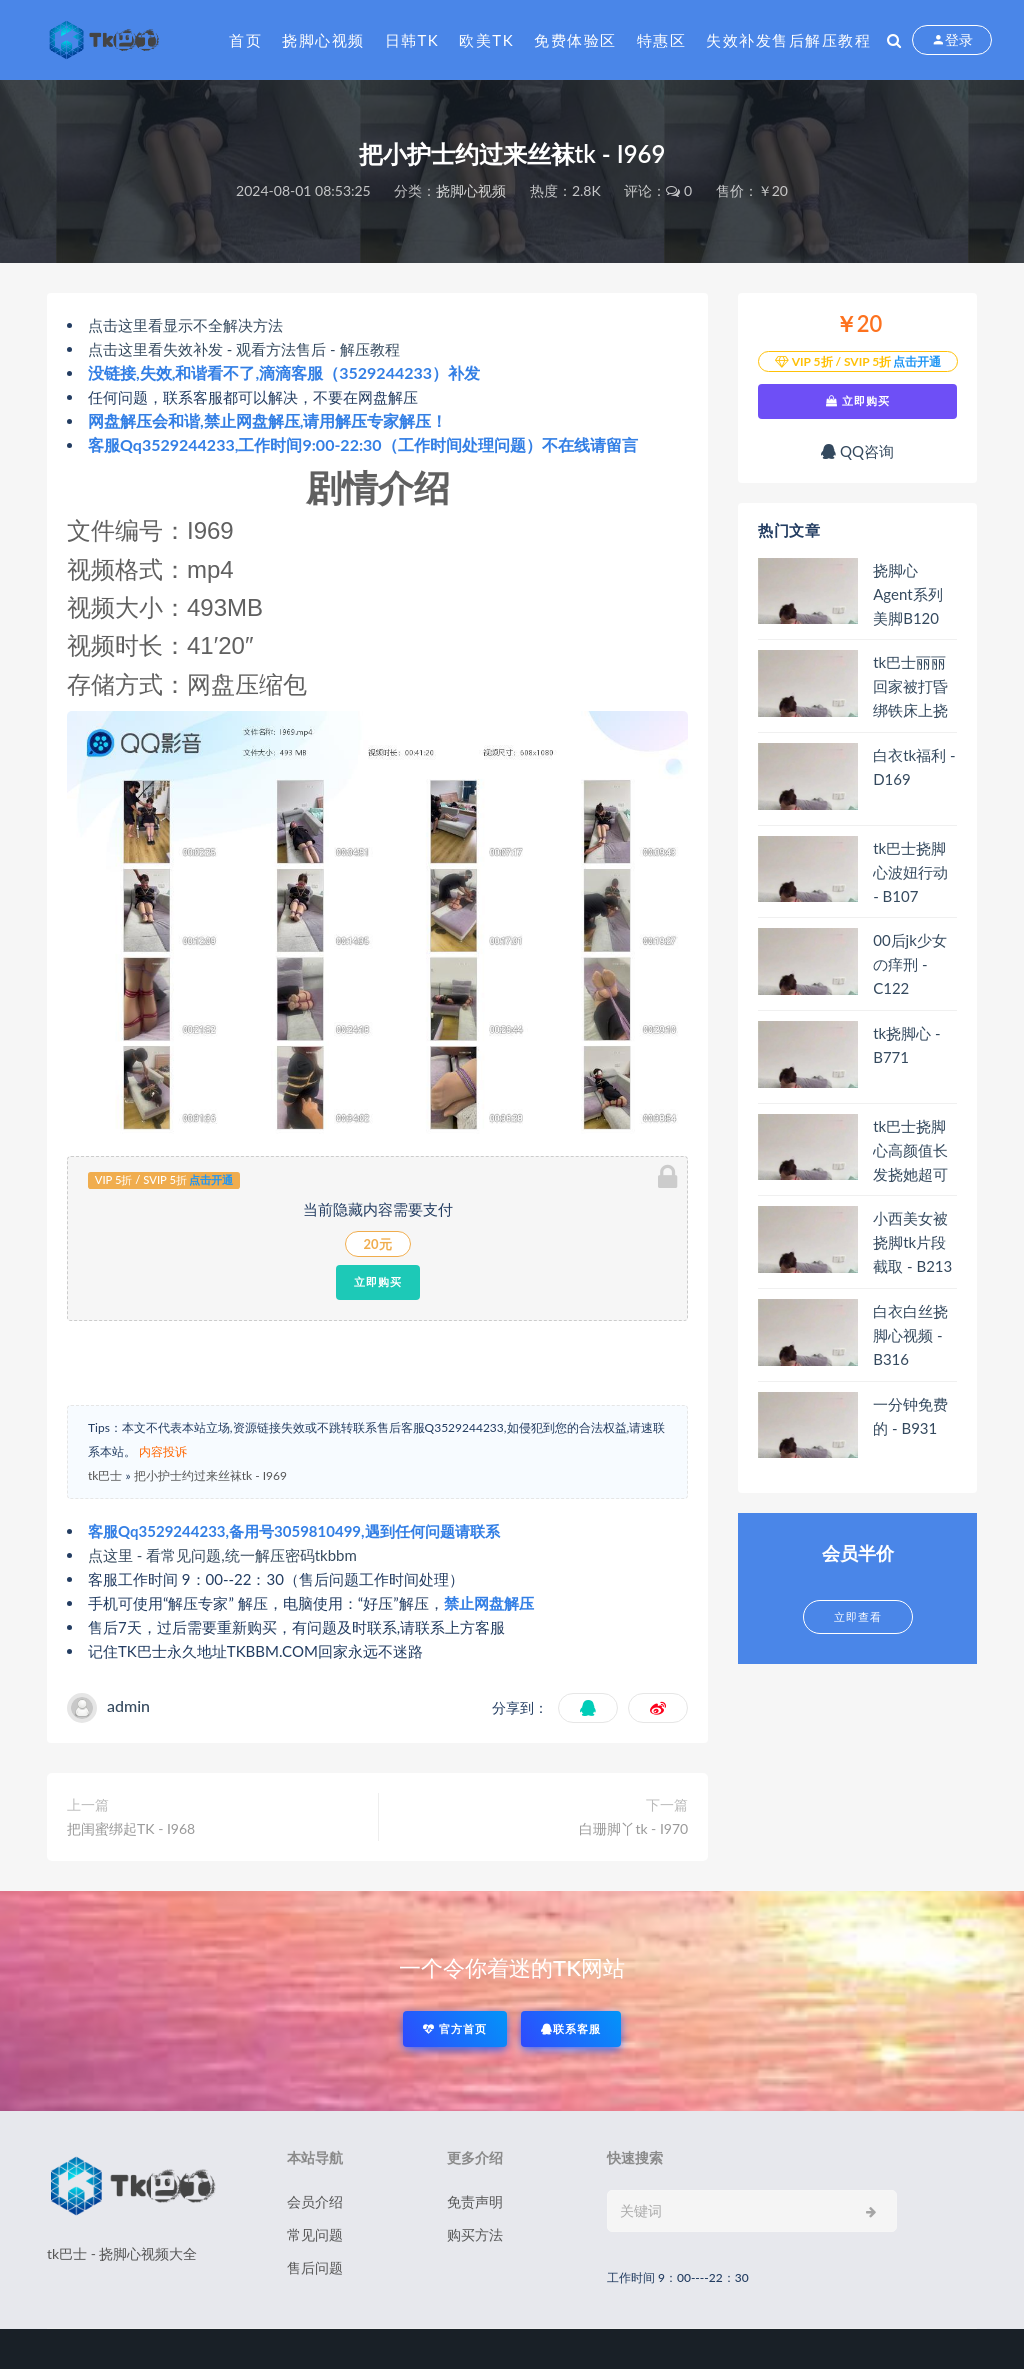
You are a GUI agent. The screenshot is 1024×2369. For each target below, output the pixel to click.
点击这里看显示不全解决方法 (185, 325)
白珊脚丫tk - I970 (633, 1828)
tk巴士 (105, 1475)
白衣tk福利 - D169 (914, 767)
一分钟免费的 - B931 (910, 1416)
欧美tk (486, 40)
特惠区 (662, 40)
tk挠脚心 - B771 (906, 1045)
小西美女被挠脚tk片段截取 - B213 (912, 1242)
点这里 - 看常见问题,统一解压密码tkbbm (222, 1555)
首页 (245, 40)
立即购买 (378, 1282)
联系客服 (571, 2028)
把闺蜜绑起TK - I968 (131, 1828)
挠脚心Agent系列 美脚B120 (907, 594)
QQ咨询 (857, 451)
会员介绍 (315, 2201)
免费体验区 (575, 40)
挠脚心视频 (323, 40)
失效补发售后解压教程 (788, 40)
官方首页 (455, 2028)
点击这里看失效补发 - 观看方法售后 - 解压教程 (244, 349)
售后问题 (315, 2267)
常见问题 (315, 2234)
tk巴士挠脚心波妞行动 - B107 (910, 872)
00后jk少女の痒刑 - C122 (910, 964)
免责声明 (475, 2201)
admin (128, 1705)
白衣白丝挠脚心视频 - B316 (910, 1335)
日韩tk (412, 40)
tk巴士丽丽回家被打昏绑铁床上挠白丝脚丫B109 (910, 686)
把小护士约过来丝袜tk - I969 (210, 1475)
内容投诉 (163, 1451)
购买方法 (475, 2234)
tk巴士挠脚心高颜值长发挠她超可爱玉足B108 (913, 1150)
